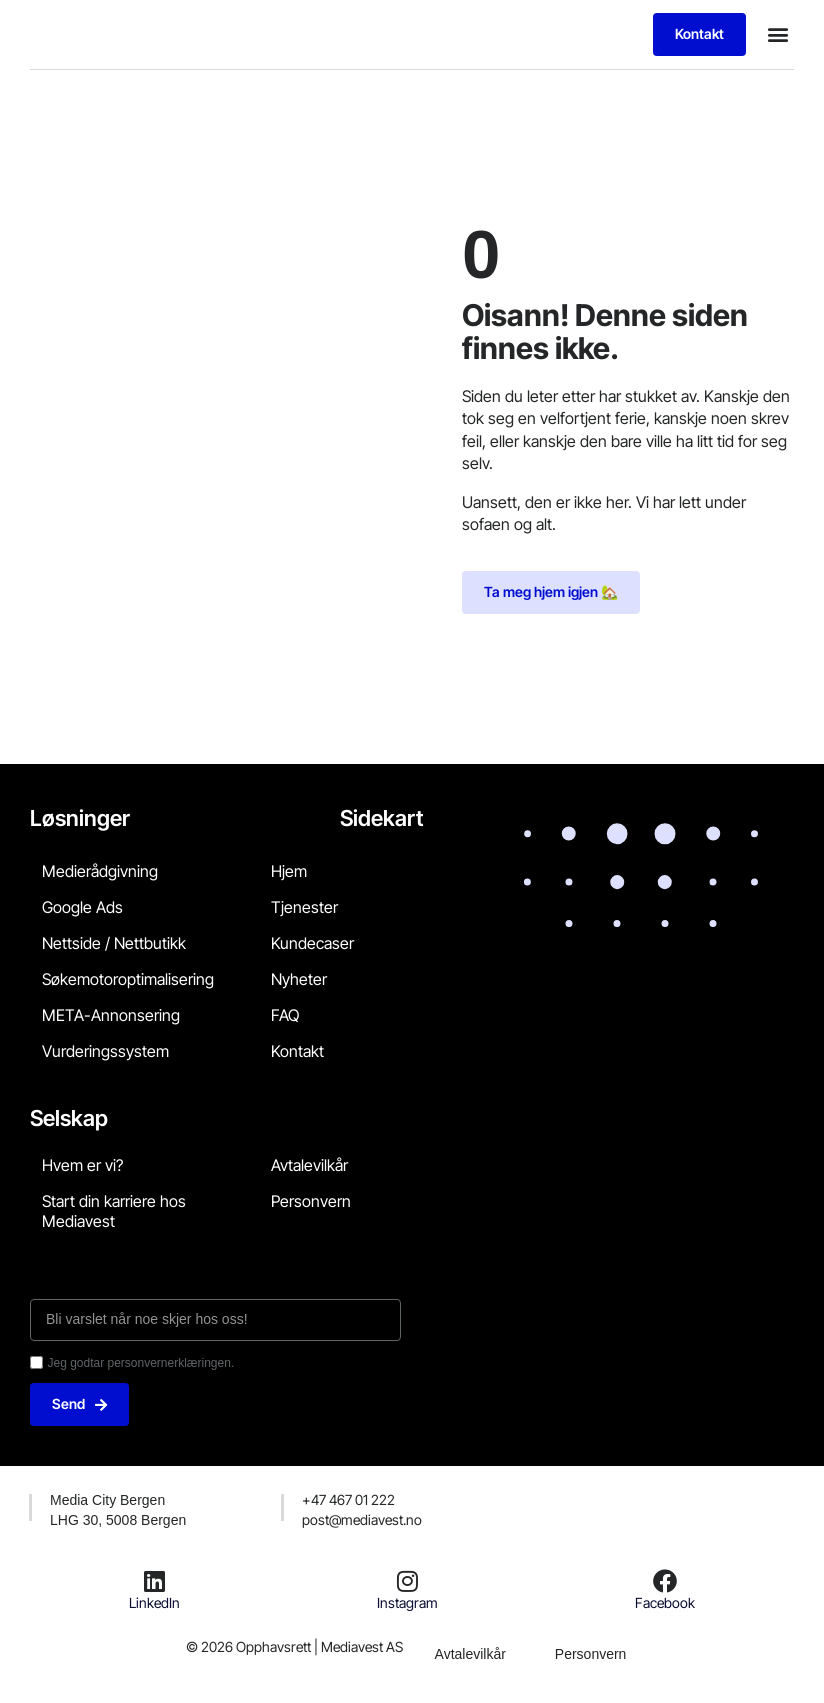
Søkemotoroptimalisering (128, 979)
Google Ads (82, 907)
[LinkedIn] (154, 1581)
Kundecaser (312, 943)
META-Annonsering (111, 1015)
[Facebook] (665, 1581)
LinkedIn (154, 1602)
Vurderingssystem (105, 1051)
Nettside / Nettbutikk (114, 943)
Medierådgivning (100, 871)
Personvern (311, 1201)
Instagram (407, 1602)
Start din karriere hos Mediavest (114, 1211)
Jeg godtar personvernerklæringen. (140, 1363)
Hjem (289, 871)
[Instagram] (407, 1581)
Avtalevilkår (309, 1165)
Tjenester (304, 907)
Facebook (665, 1602)
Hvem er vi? (82, 1165)
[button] (777, 34)
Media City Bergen (107, 1500)
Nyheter (299, 979)
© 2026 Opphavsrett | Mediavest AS (294, 1646)
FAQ (285, 1015)
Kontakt (297, 1051)
